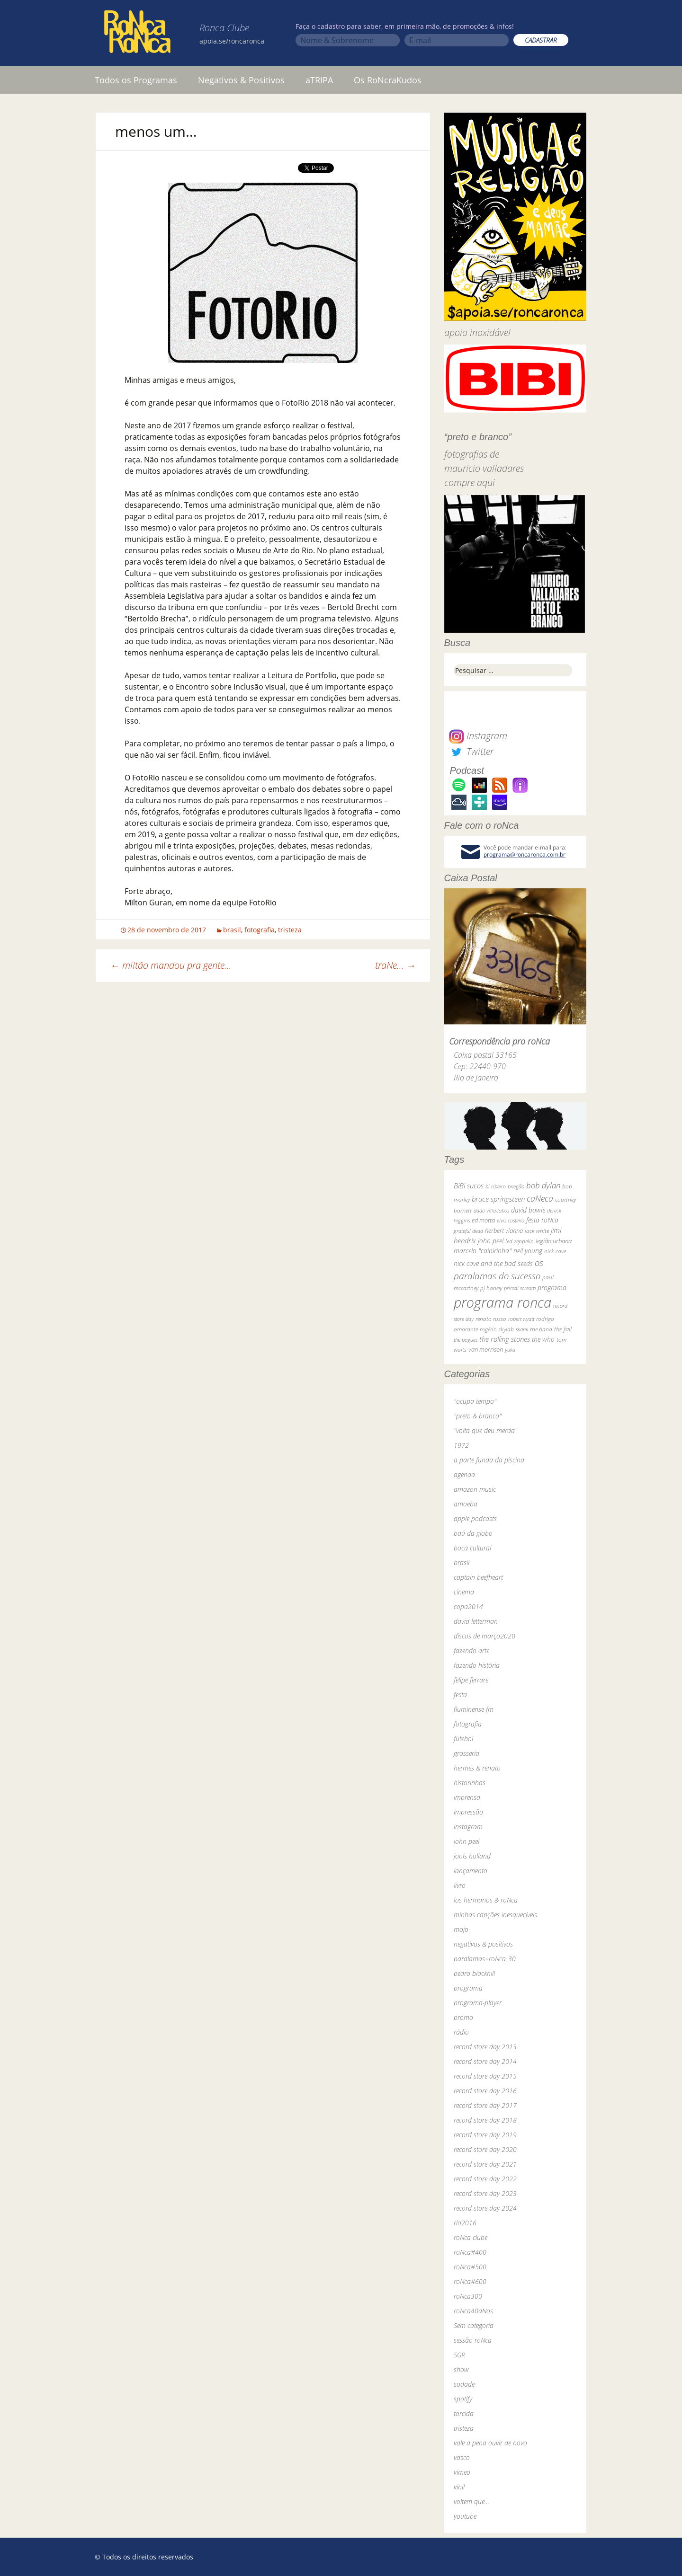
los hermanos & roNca (486, 1899)
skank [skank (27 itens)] (522, 1329)
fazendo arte (471, 1650)
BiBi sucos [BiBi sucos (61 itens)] (469, 1185)
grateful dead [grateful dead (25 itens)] (468, 1230)
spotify (463, 2398)
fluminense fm (474, 1709)
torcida (464, 2413)
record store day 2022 (485, 2178)
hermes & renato (477, 1767)
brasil (232, 929)
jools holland (472, 1855)
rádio (461, 2031)
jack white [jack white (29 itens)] (537, 1230)
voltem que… (471, 2501)
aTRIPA (319, 80)
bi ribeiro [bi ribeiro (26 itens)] (495, 1186)
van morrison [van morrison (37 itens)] (485, 1350)
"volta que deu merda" (485, 1430)
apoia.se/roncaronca (231, 40)
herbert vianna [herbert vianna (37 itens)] (504, 1231)
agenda (464, 1474)
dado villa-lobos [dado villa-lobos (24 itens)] (491, 1210)
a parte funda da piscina (489, 1459)
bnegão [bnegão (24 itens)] (516, 1186)
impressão (468, 1811)
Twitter (471, 751)
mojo (461, 1929)
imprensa (467, 1797)
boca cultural (472, 1547)
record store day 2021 (485, 2164)
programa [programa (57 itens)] (552, 1287)
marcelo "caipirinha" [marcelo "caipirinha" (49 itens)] (483, 1250)
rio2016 (465, 2222)
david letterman (476, 1621)
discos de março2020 (484, 1635)
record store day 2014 (485, 2061)
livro (460, 1885)
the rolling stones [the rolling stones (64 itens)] (504, 1339)
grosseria (466, 1753)
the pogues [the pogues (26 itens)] (465, 1339)
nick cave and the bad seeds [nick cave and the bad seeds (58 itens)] (493, 1263)
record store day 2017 (485, 2105)
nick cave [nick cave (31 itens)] (555, 1251)
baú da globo (473, 1533)
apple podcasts (475, 1518)
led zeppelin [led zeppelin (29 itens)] (519, 1241)
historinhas (469, 1782)
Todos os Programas (136, 80)
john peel (466, 1841)
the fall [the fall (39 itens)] (563, 1329)
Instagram (478, 735)
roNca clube (470, 2237)
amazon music (475, 1489)
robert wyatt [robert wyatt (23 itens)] (521, 1319)
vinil (459, 2486)
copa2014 (468, 1606)
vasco (462, 2457)
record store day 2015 (485, 2075)
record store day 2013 (485, 2046)
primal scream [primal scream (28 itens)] (520, 1288)
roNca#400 (470, 2252)
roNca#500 (470, 2266)
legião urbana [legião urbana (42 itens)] (554, 1241)
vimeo (462, 2472)
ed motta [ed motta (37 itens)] (483, 1220)
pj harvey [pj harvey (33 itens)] (491, 1288)
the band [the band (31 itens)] (541, 1329)
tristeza (290, 929)
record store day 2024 (485, 2208)
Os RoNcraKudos (388, 80)
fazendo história (477, 1665)
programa (468, 1987)
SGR (459, 2354)
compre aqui (469, 482)
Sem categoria (474, 2325)
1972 (461, 1445)
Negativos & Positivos (241, 80)
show (461, 2369)
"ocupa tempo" (475, 1401)
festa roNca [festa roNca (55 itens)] (542, 1219)
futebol (463, 1738)
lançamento (470, 1870)
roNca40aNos (473, 2310)
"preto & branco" (478, 1415)
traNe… (395, 965)
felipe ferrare (471, 1679)
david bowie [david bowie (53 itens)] (528, 1209)
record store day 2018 (485, 2120)
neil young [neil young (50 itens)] (527, 1250)
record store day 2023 (485, 2193)
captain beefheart (478, 1577)
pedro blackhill (474, 1973)
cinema (464, 1591)
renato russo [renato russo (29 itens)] (491, 1318)
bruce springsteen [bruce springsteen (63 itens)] (498, 1199)
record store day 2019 (485, 2134)
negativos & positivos (483, 1943)
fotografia (259, 929)
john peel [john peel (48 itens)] (490, 1240)
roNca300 (468, 2296)
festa (460, 1694)
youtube (465, 2516)
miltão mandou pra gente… (171, 965)
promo (463, 2017)
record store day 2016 (485, 2090)
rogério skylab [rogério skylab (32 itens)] (497, 1329)
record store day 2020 (485, 2149)
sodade (464, 2384)
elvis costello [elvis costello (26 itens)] (510, 1220)
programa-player (478, 2002)
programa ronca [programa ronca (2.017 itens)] (502, 1302)
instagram (468, 1826)
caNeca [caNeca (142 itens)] (540, 1198)
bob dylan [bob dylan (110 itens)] (543, 1185)
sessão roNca (473, 2340)
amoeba (465, 1503)
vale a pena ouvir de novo (490, 2442)
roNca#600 (470, 2281)
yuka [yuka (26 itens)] (510, 1349)
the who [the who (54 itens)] (543, 1339)
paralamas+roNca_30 (485, 1958)
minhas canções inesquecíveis (495, 1914)
